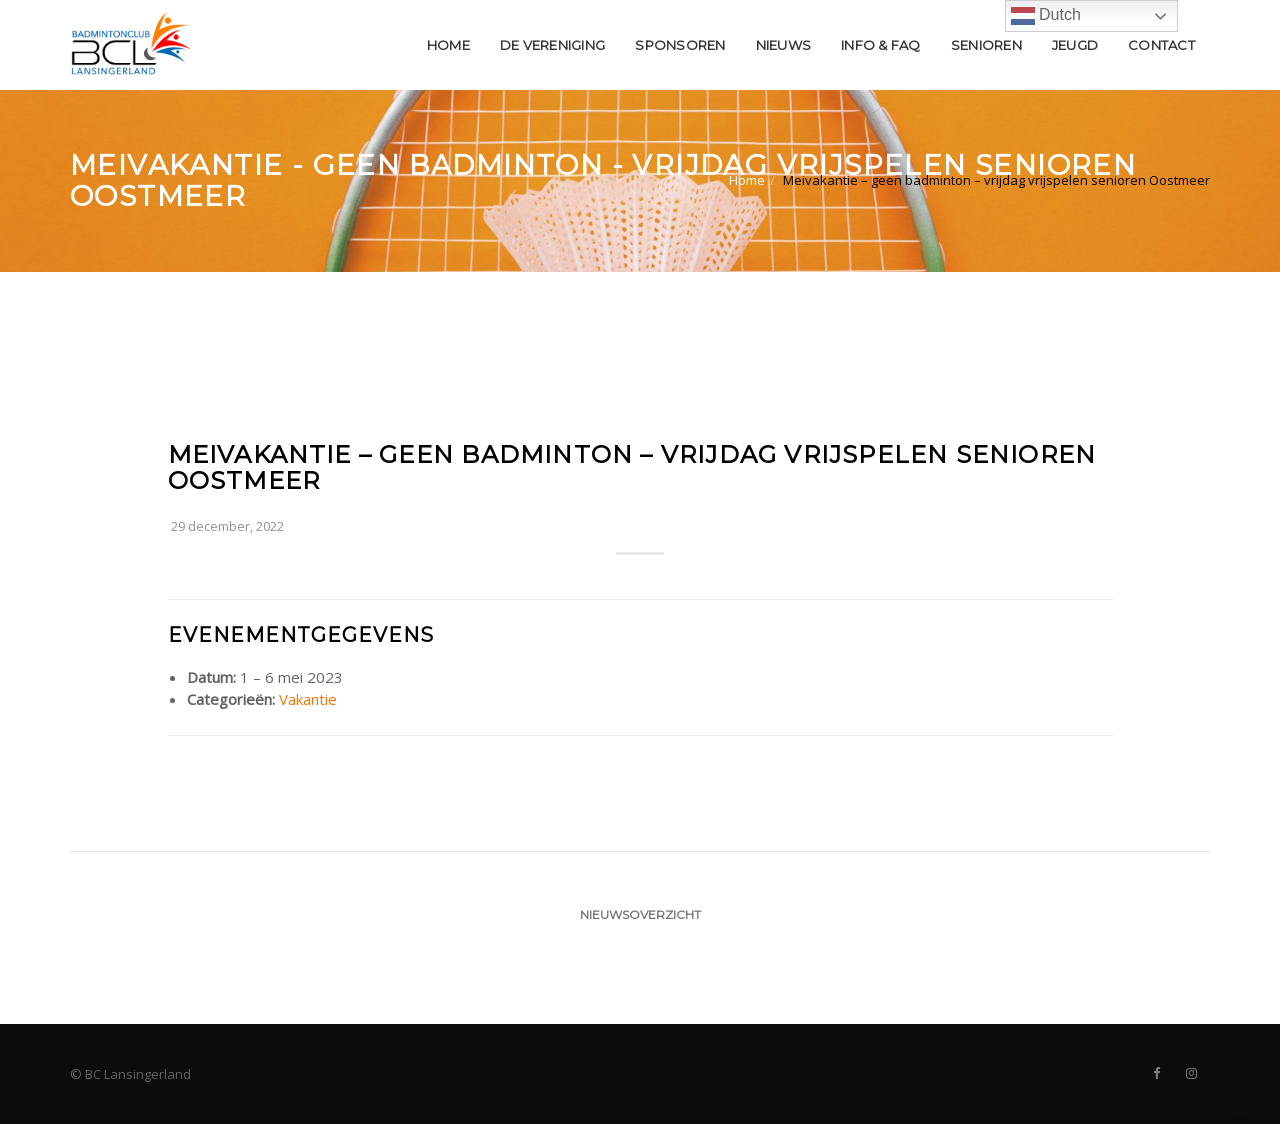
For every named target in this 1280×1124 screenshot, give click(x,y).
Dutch (1046, 16)
